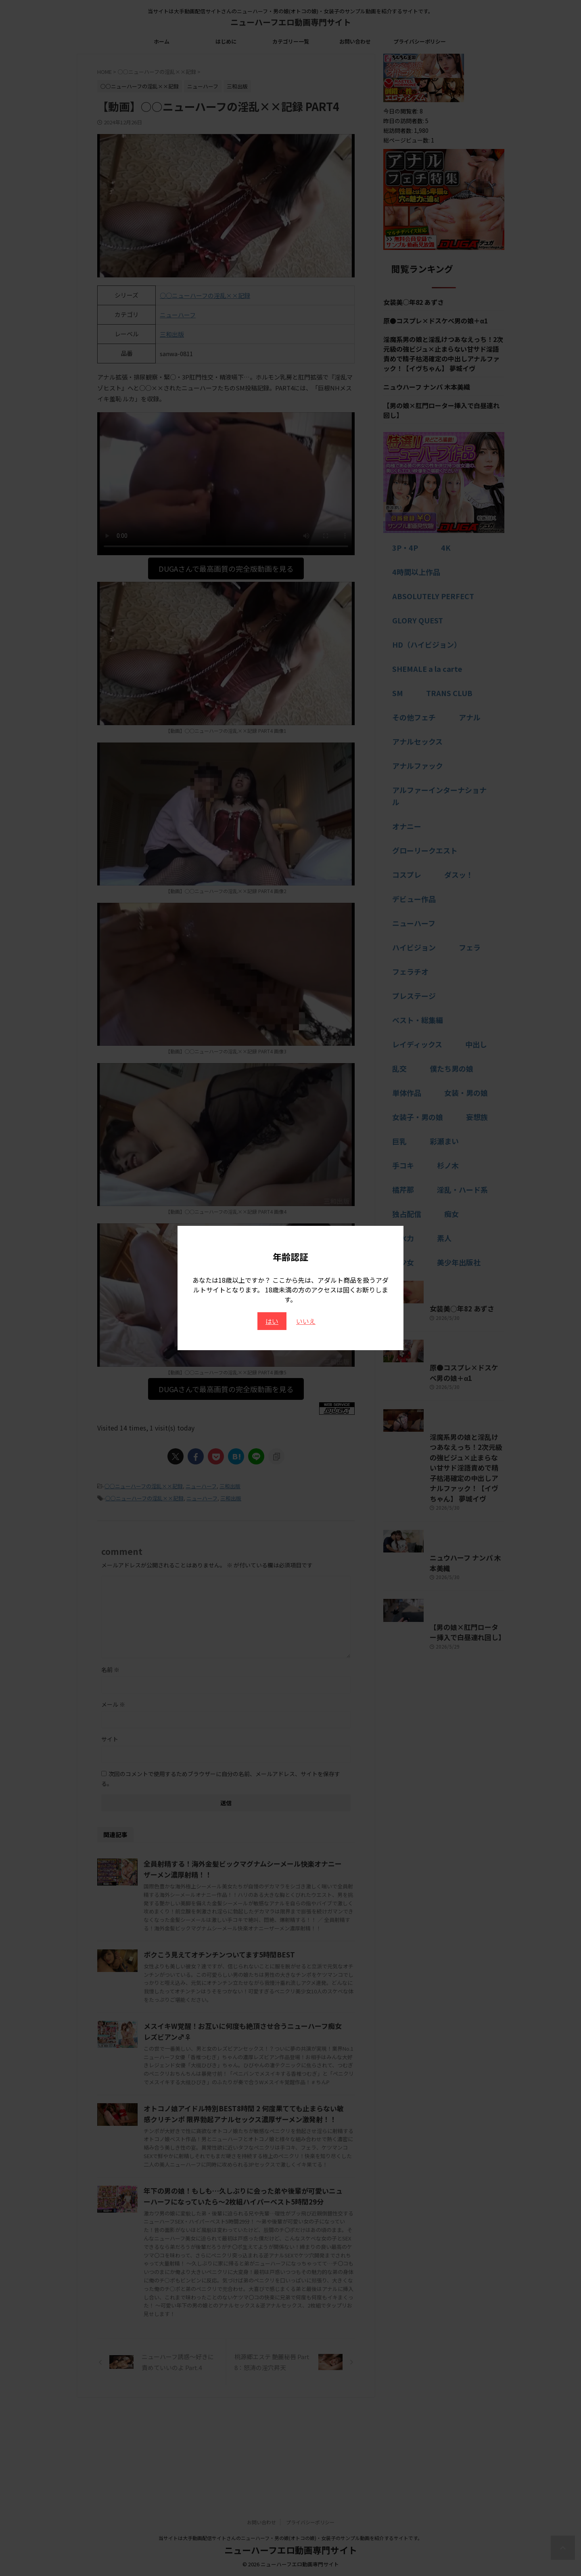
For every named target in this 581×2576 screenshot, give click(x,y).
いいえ (306, 1321)
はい (271, 1321)
